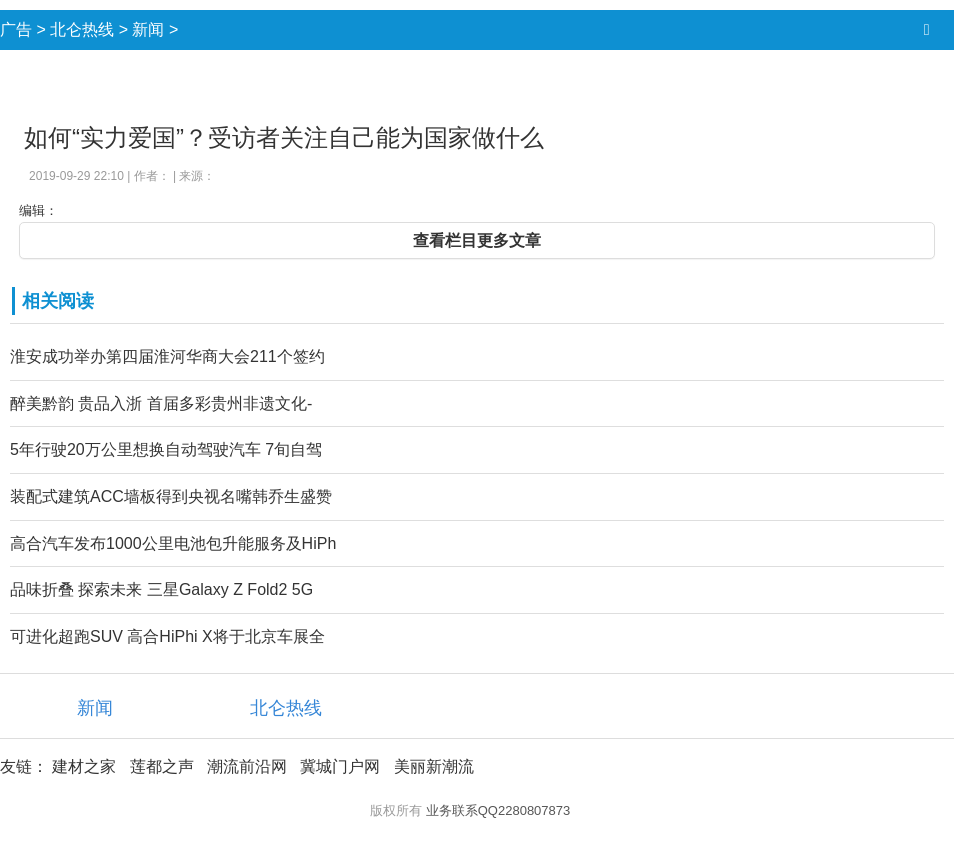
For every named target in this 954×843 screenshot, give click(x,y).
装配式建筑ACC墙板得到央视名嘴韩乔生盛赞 (171, 496)
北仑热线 (82, 29)
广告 (16, 29)
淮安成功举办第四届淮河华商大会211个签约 (167, 356)
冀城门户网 (340, 766)
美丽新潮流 (434, 766)
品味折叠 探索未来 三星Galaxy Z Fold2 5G (161, 589)
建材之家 (84, 766)
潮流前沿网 (247, 766)
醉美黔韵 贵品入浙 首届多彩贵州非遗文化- (161, 403)
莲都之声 (162, 766)
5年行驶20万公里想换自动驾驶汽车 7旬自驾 (166, 449)
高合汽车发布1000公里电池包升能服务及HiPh (173, 543)
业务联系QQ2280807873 (498, 810)
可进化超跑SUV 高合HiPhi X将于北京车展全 (167, 636)
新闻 (148, 29)
